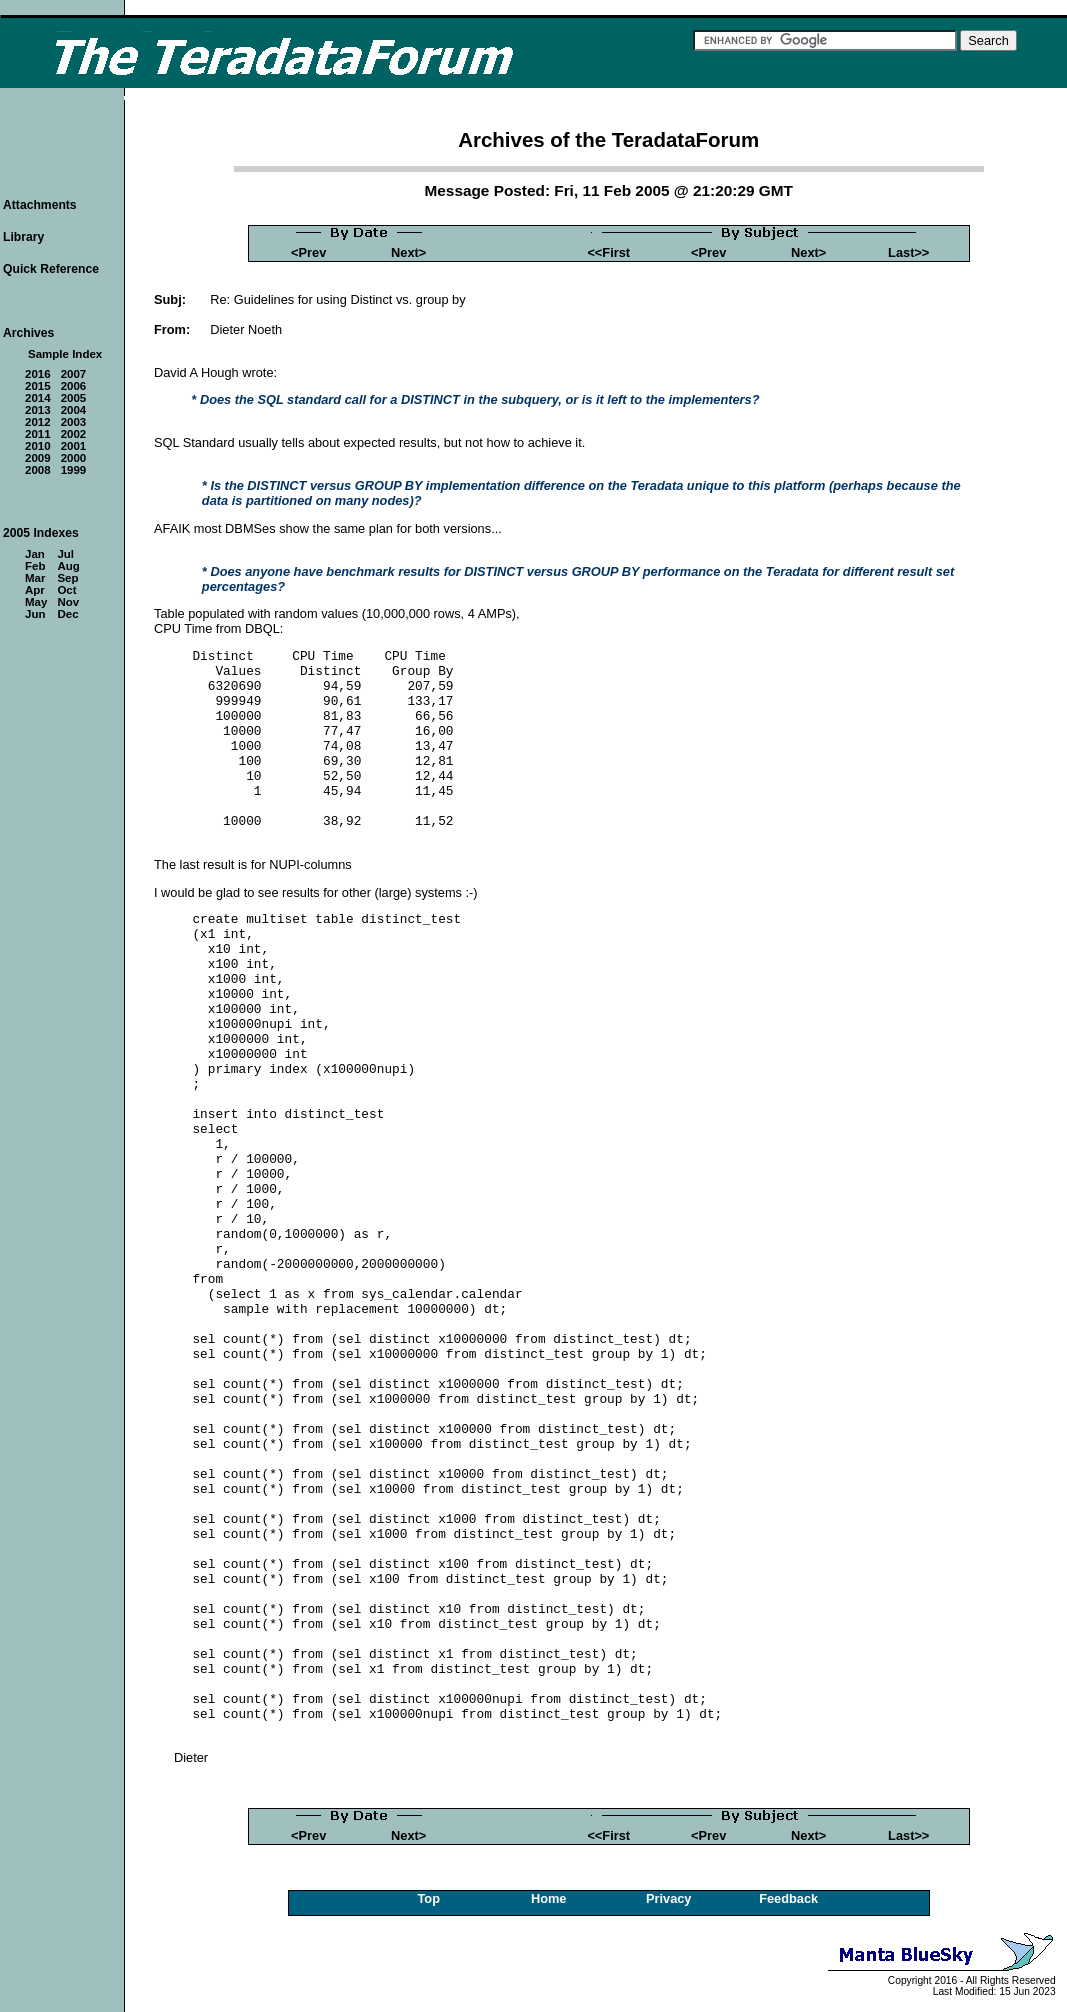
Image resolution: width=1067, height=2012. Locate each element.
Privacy (669, 1898)
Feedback (788, 1898)
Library (23, 237)
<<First (608, 252)
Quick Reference (51, 269)
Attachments (40, 205)
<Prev (308, 252)
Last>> (908, 252)
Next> (408, 252)
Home (549, 1898)
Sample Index (65, 354)
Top (428, 1898)
